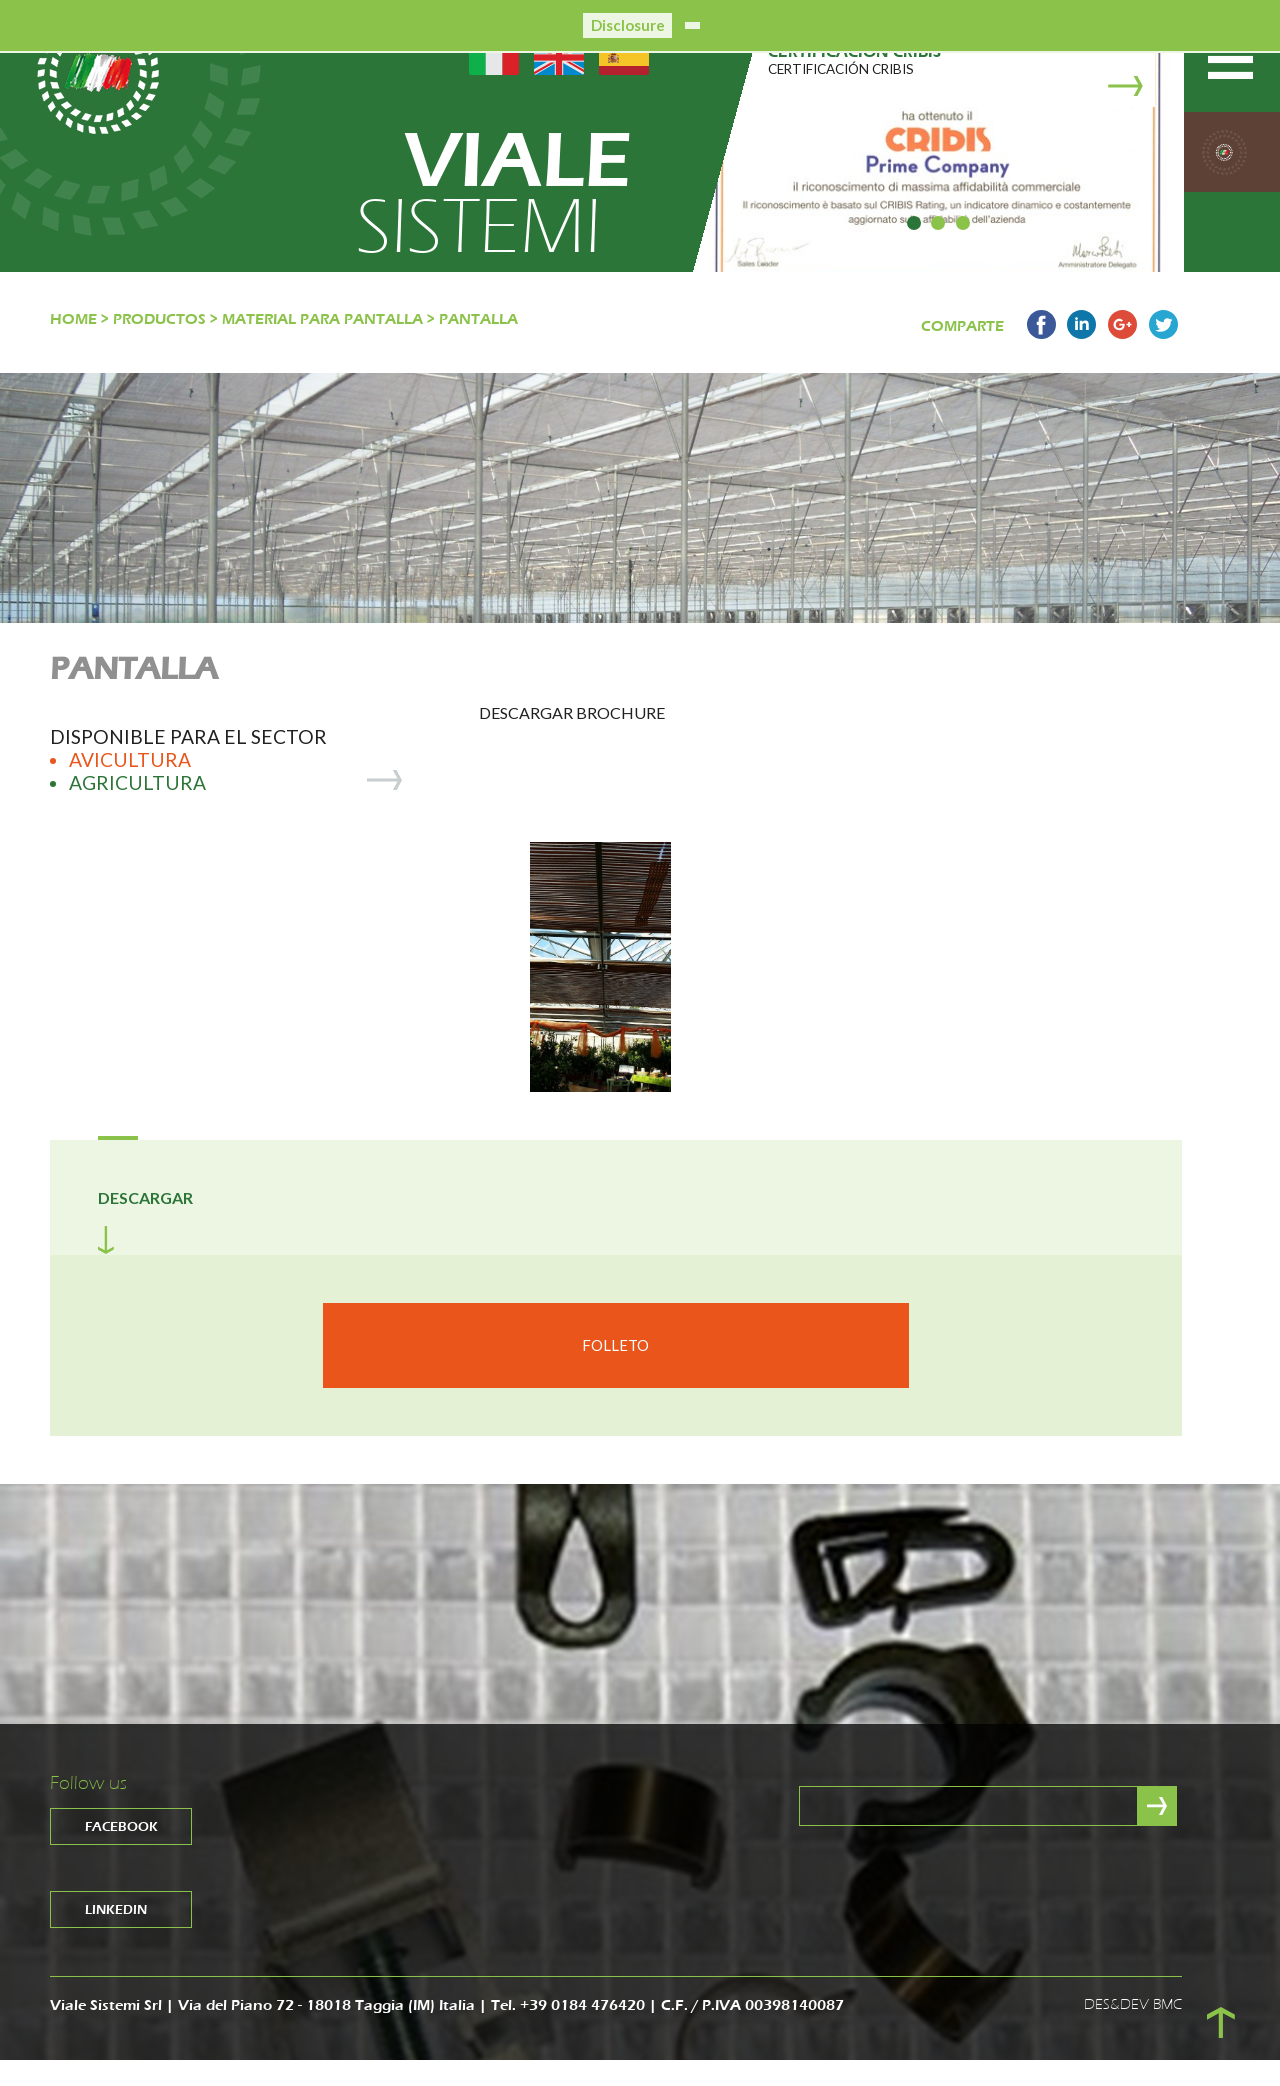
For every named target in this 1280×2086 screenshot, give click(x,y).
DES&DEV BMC (1133, 2031)
